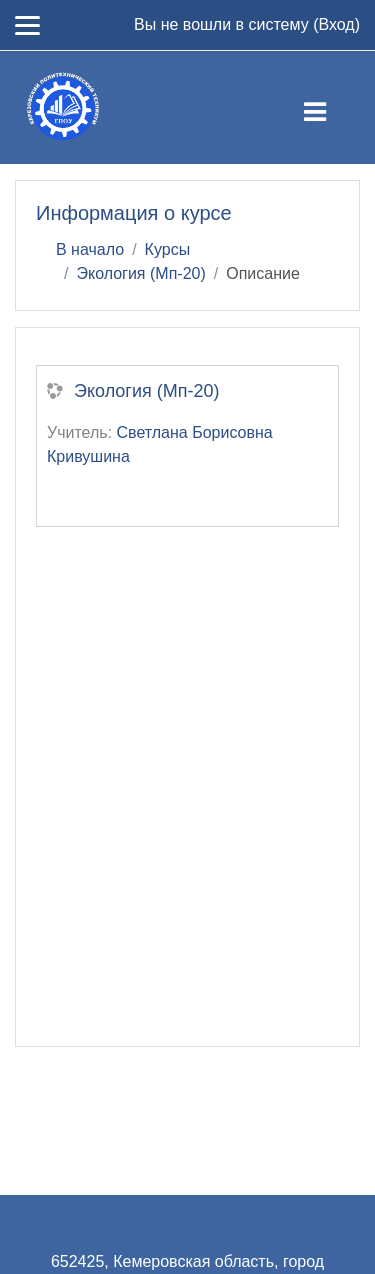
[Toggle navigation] (331, 108)
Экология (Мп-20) (140, 273)
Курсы (168, 249)
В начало (90, 249)
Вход (336, 24)
